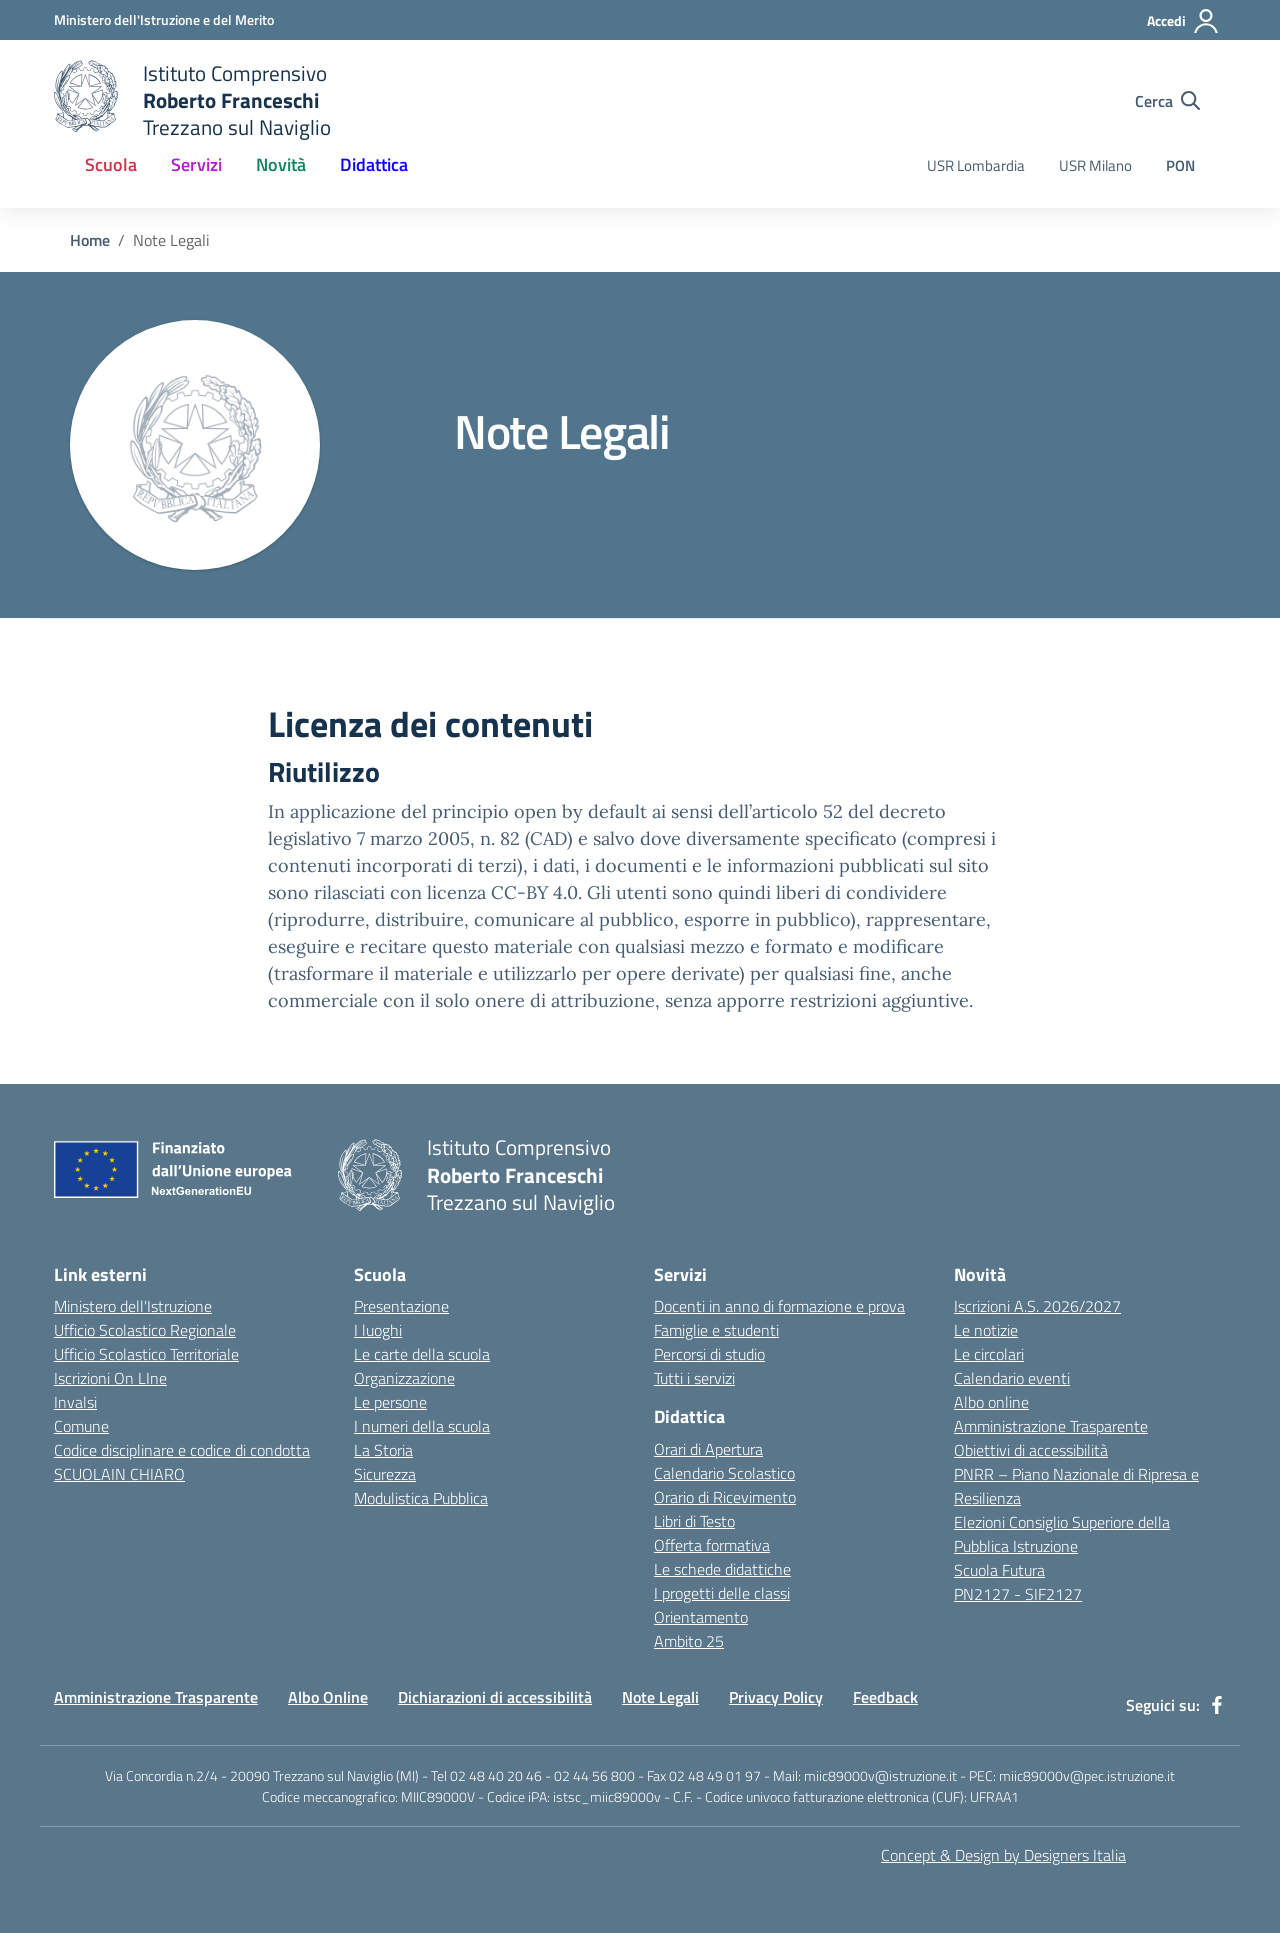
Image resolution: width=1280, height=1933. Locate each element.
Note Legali (660, 1697)
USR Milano (1095, 165)
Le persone (390, 1402)
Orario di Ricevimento (725, 1497)
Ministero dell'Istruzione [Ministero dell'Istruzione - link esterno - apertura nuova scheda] (133, 1306)
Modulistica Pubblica (421, 1498)
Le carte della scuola (422, 1354)
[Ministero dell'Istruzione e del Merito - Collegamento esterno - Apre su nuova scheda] (164, 19)
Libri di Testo (694, 1521)
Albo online (991, 1402)
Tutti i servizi (694, 1378)
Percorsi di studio (709, 1354)
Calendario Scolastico (724, 1473)
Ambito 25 (689, 1641)
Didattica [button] (374, 164)
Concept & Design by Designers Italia (1003, 1855)
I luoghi (378, 1330)
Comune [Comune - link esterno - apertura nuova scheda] (81, 1426)
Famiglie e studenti (716, 1330)
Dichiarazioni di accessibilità (495, 1697)
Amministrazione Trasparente (1051, 1426)
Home (90, 240)
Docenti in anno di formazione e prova (779, 1306)
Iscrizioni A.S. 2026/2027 (1037, 1306)
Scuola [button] (111, 164)
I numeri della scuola (422, 1426)
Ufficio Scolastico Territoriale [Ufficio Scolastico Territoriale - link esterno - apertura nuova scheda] (146, 1354)
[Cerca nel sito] (1167, 101)
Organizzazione (404, 1378)
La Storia (383, 1450)
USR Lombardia (976, 165)
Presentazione (401, 1306)
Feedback (885, 1697)
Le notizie (986, 1330)
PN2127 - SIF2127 (1018, 1594)
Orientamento (701, 1617)
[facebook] (1217, 1705)
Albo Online (328, 1697)
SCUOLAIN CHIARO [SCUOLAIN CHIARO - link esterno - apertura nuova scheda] (119, 1474)
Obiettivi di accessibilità (1031, 1450)
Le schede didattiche (722, 1569)
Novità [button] (281, 164)
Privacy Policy (776, 1697)
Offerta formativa (712, 1545)
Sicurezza (385, 1474)
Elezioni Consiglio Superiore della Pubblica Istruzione (1062, 1534)
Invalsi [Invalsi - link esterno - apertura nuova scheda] (75, 1402)
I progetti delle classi (722, 1593)
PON (1180, 165)
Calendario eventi (1012, 1378)
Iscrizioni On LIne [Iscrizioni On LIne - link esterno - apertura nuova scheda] (110, 1378)
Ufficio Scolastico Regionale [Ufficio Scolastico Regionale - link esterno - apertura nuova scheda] (145, 1330)
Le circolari (989, 1354)
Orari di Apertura (708, 1449)
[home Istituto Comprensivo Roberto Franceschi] (192, 100)
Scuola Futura (999, 1570)
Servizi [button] (196, 164)
